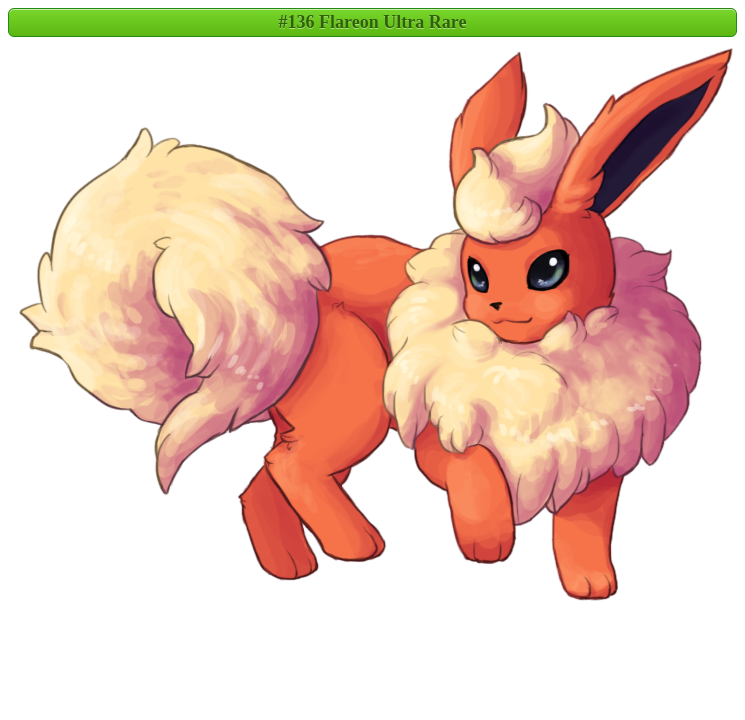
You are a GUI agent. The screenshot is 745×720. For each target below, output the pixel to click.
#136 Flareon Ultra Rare (373, 22)
